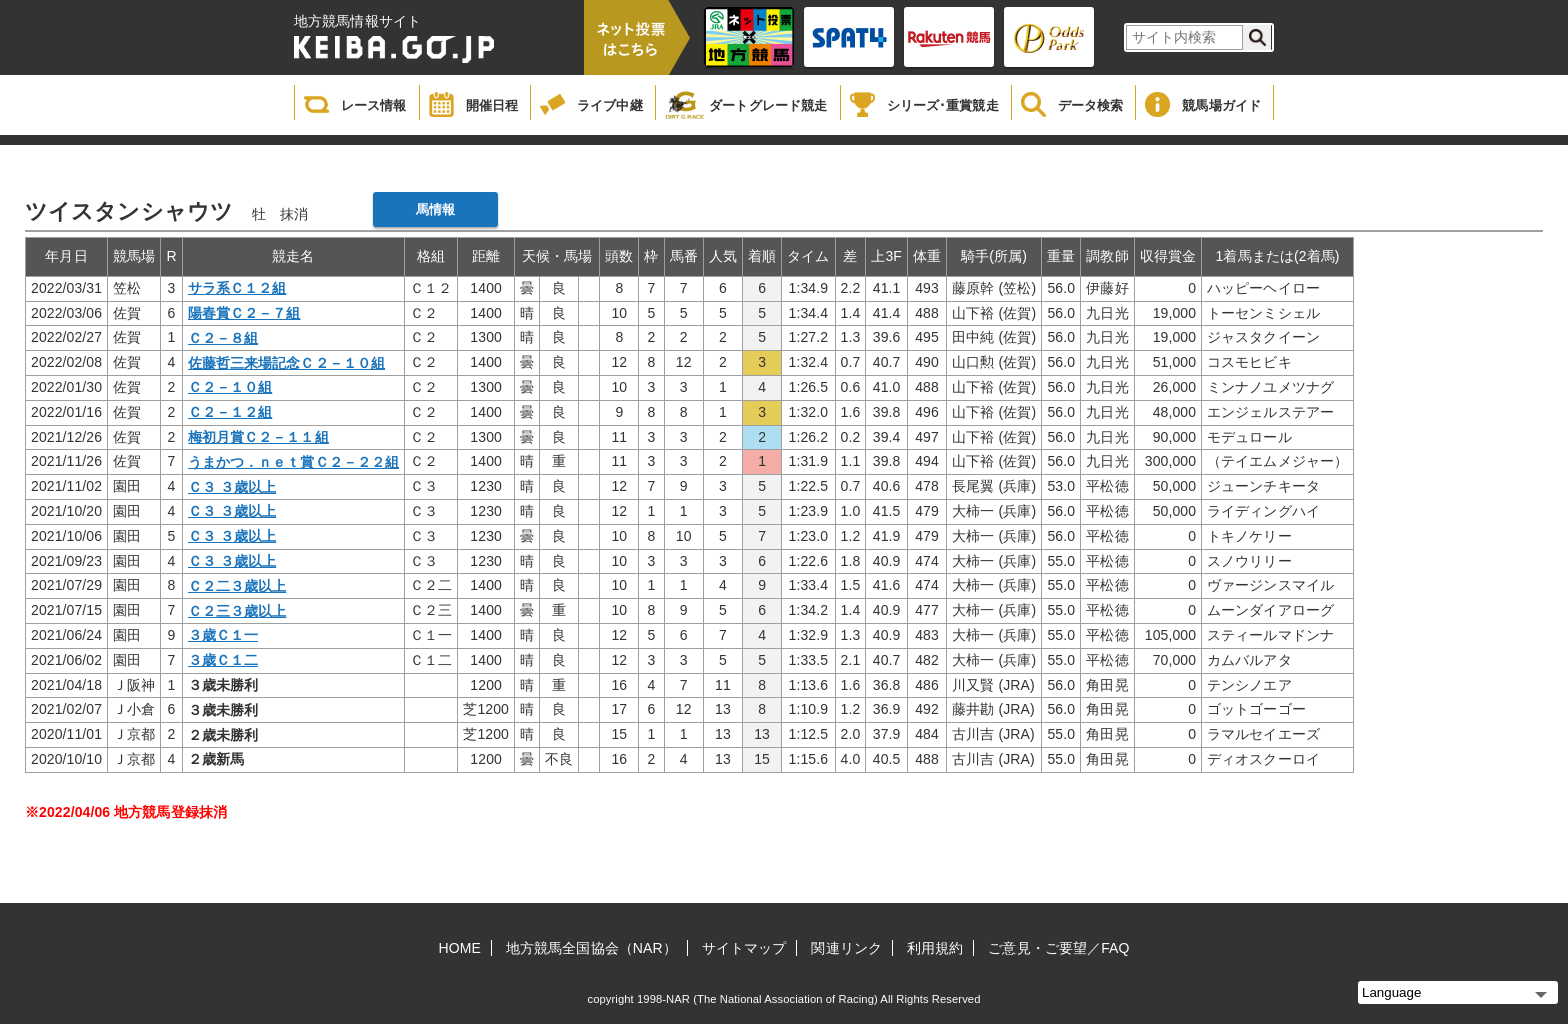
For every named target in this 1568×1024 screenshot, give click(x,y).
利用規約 (935, 948)
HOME (460, 948)
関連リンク (846, 948)
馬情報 (435, 209)
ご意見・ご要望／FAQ (1058, 948)
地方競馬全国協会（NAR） (591, 948)
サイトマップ (744, 948)
